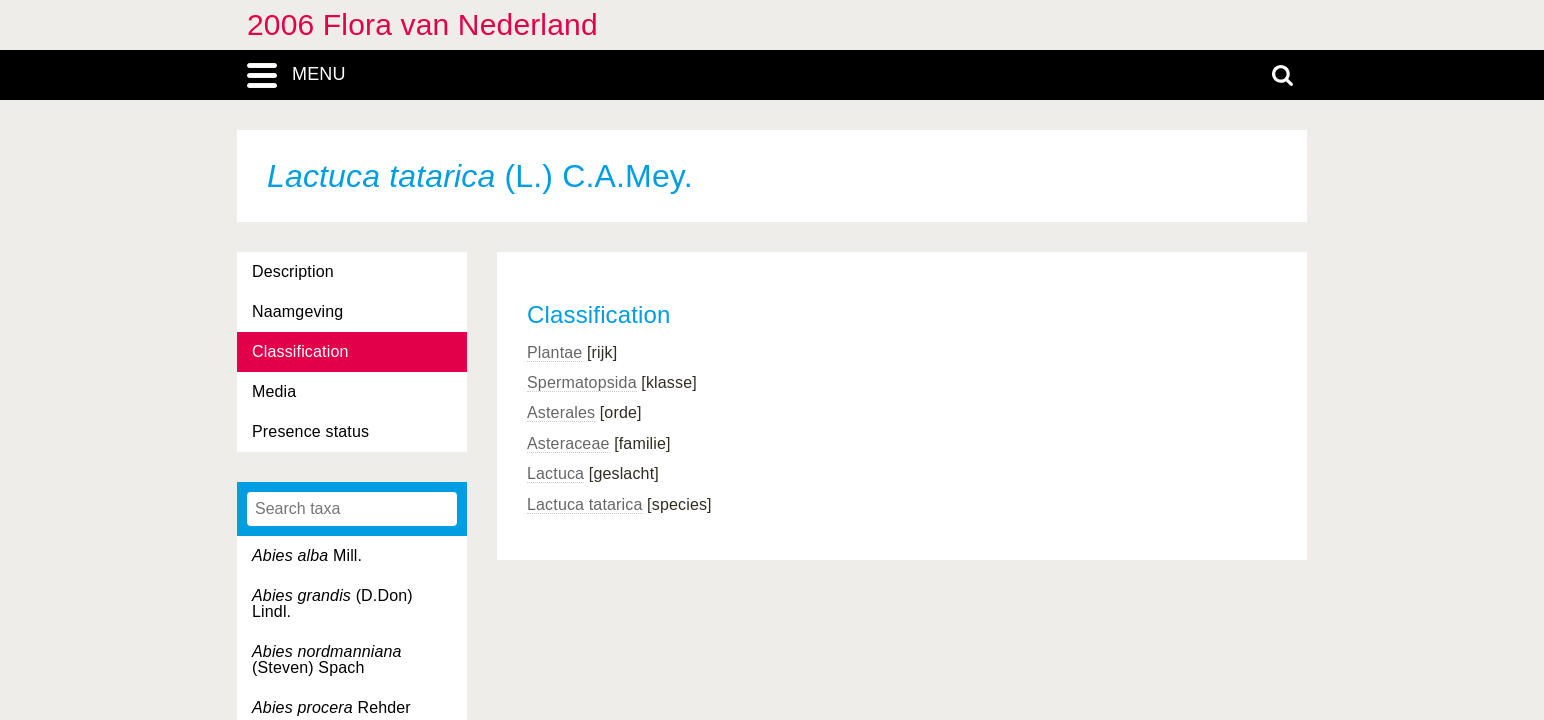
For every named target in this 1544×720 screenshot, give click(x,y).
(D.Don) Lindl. (332, 603)
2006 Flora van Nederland (422, 24)
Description (293, 271)
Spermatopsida (582, 382)
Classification (300, 351)
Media (274, 391)
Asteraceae (568, 443)
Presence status (310, 431)
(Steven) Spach (327, 659)
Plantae (554, 352)
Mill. (307, 555)
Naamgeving (297, 311)
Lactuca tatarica (585, 504)
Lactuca (555, 473)
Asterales (561, 412)
